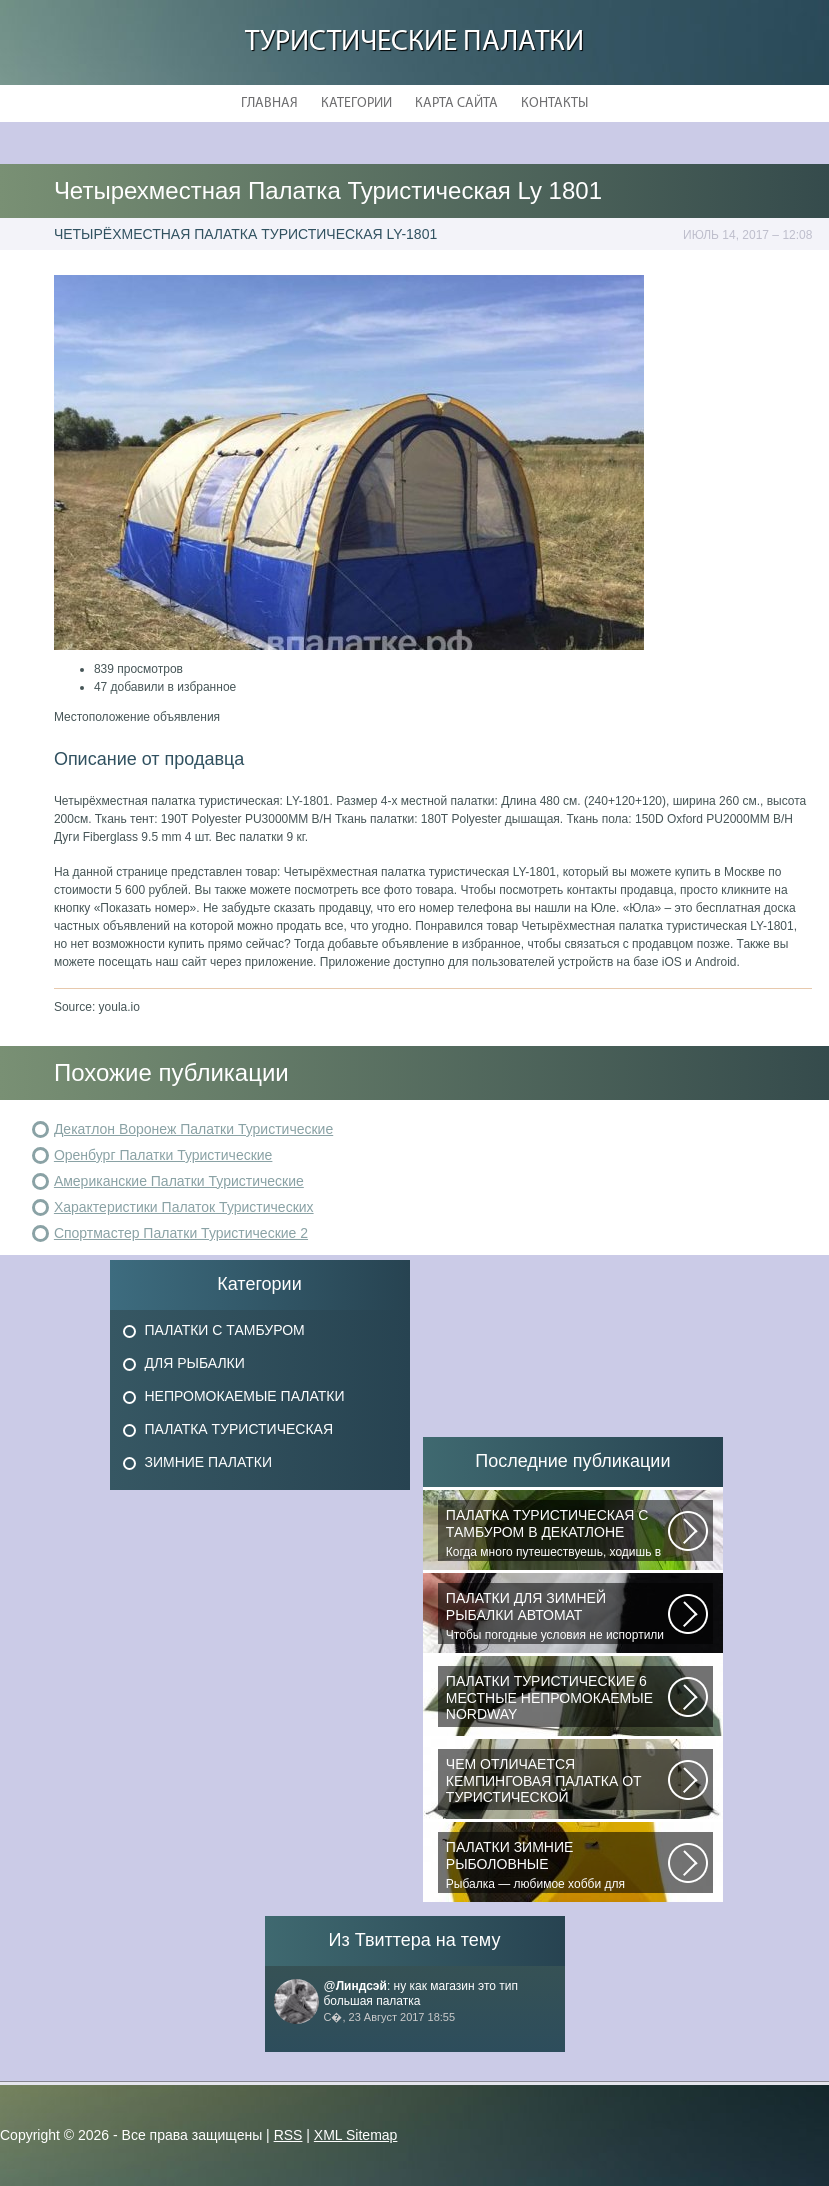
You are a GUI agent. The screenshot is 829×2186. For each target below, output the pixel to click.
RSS (288, 2135)
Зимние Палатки (209, 1462)
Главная (269, 103)
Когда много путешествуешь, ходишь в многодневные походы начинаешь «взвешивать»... (557, 1534)
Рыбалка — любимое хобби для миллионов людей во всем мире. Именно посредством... (557, 1866)
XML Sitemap (356, 2135)
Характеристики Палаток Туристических (184, 1207)
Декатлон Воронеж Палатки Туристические (193, 1129)
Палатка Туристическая (239, 1429)
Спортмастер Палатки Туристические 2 (181, 1233)
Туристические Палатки (414, 42)
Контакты (554, 103)
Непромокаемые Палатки (245, 1396)
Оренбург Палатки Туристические (163, 1155)
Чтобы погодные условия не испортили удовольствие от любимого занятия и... (557, 1617)
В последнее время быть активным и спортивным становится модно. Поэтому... (557, 1700)
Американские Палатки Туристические (179, 1181)
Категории (356, 103)
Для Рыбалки (195, 1363)
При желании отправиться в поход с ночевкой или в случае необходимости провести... (557, 1783)
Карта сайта (456, 103)
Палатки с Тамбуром (225, 1330)
